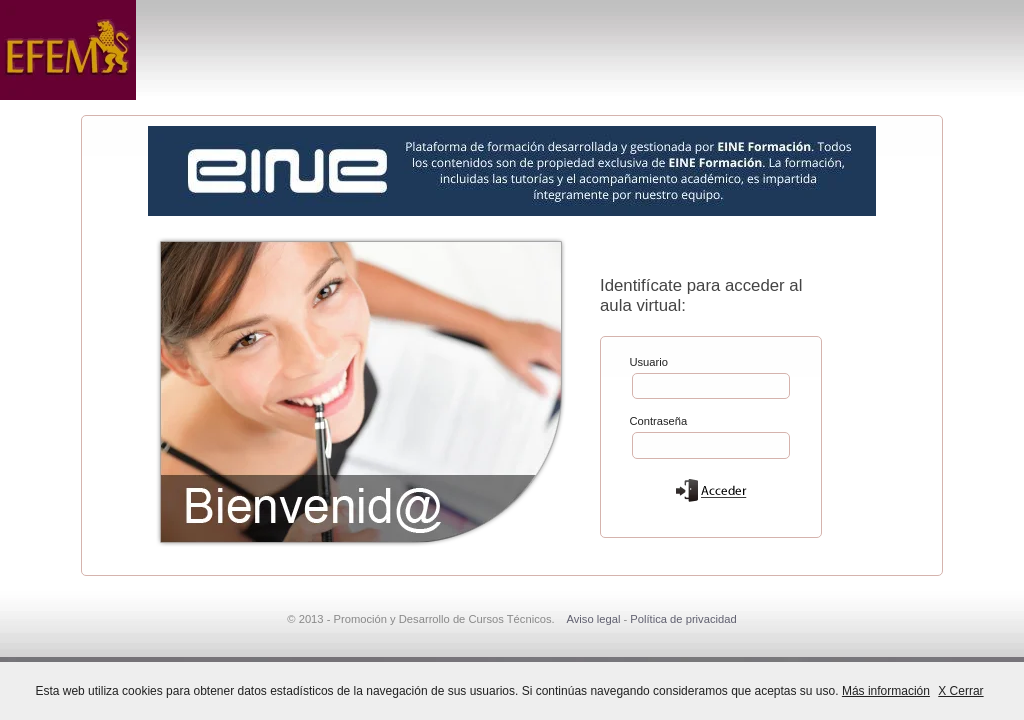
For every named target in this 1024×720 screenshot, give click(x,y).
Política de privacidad (683, 619)
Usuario (648, 360)
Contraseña (658, 419)
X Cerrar (960, 691)
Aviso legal (593, 619)
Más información (886, 691)
